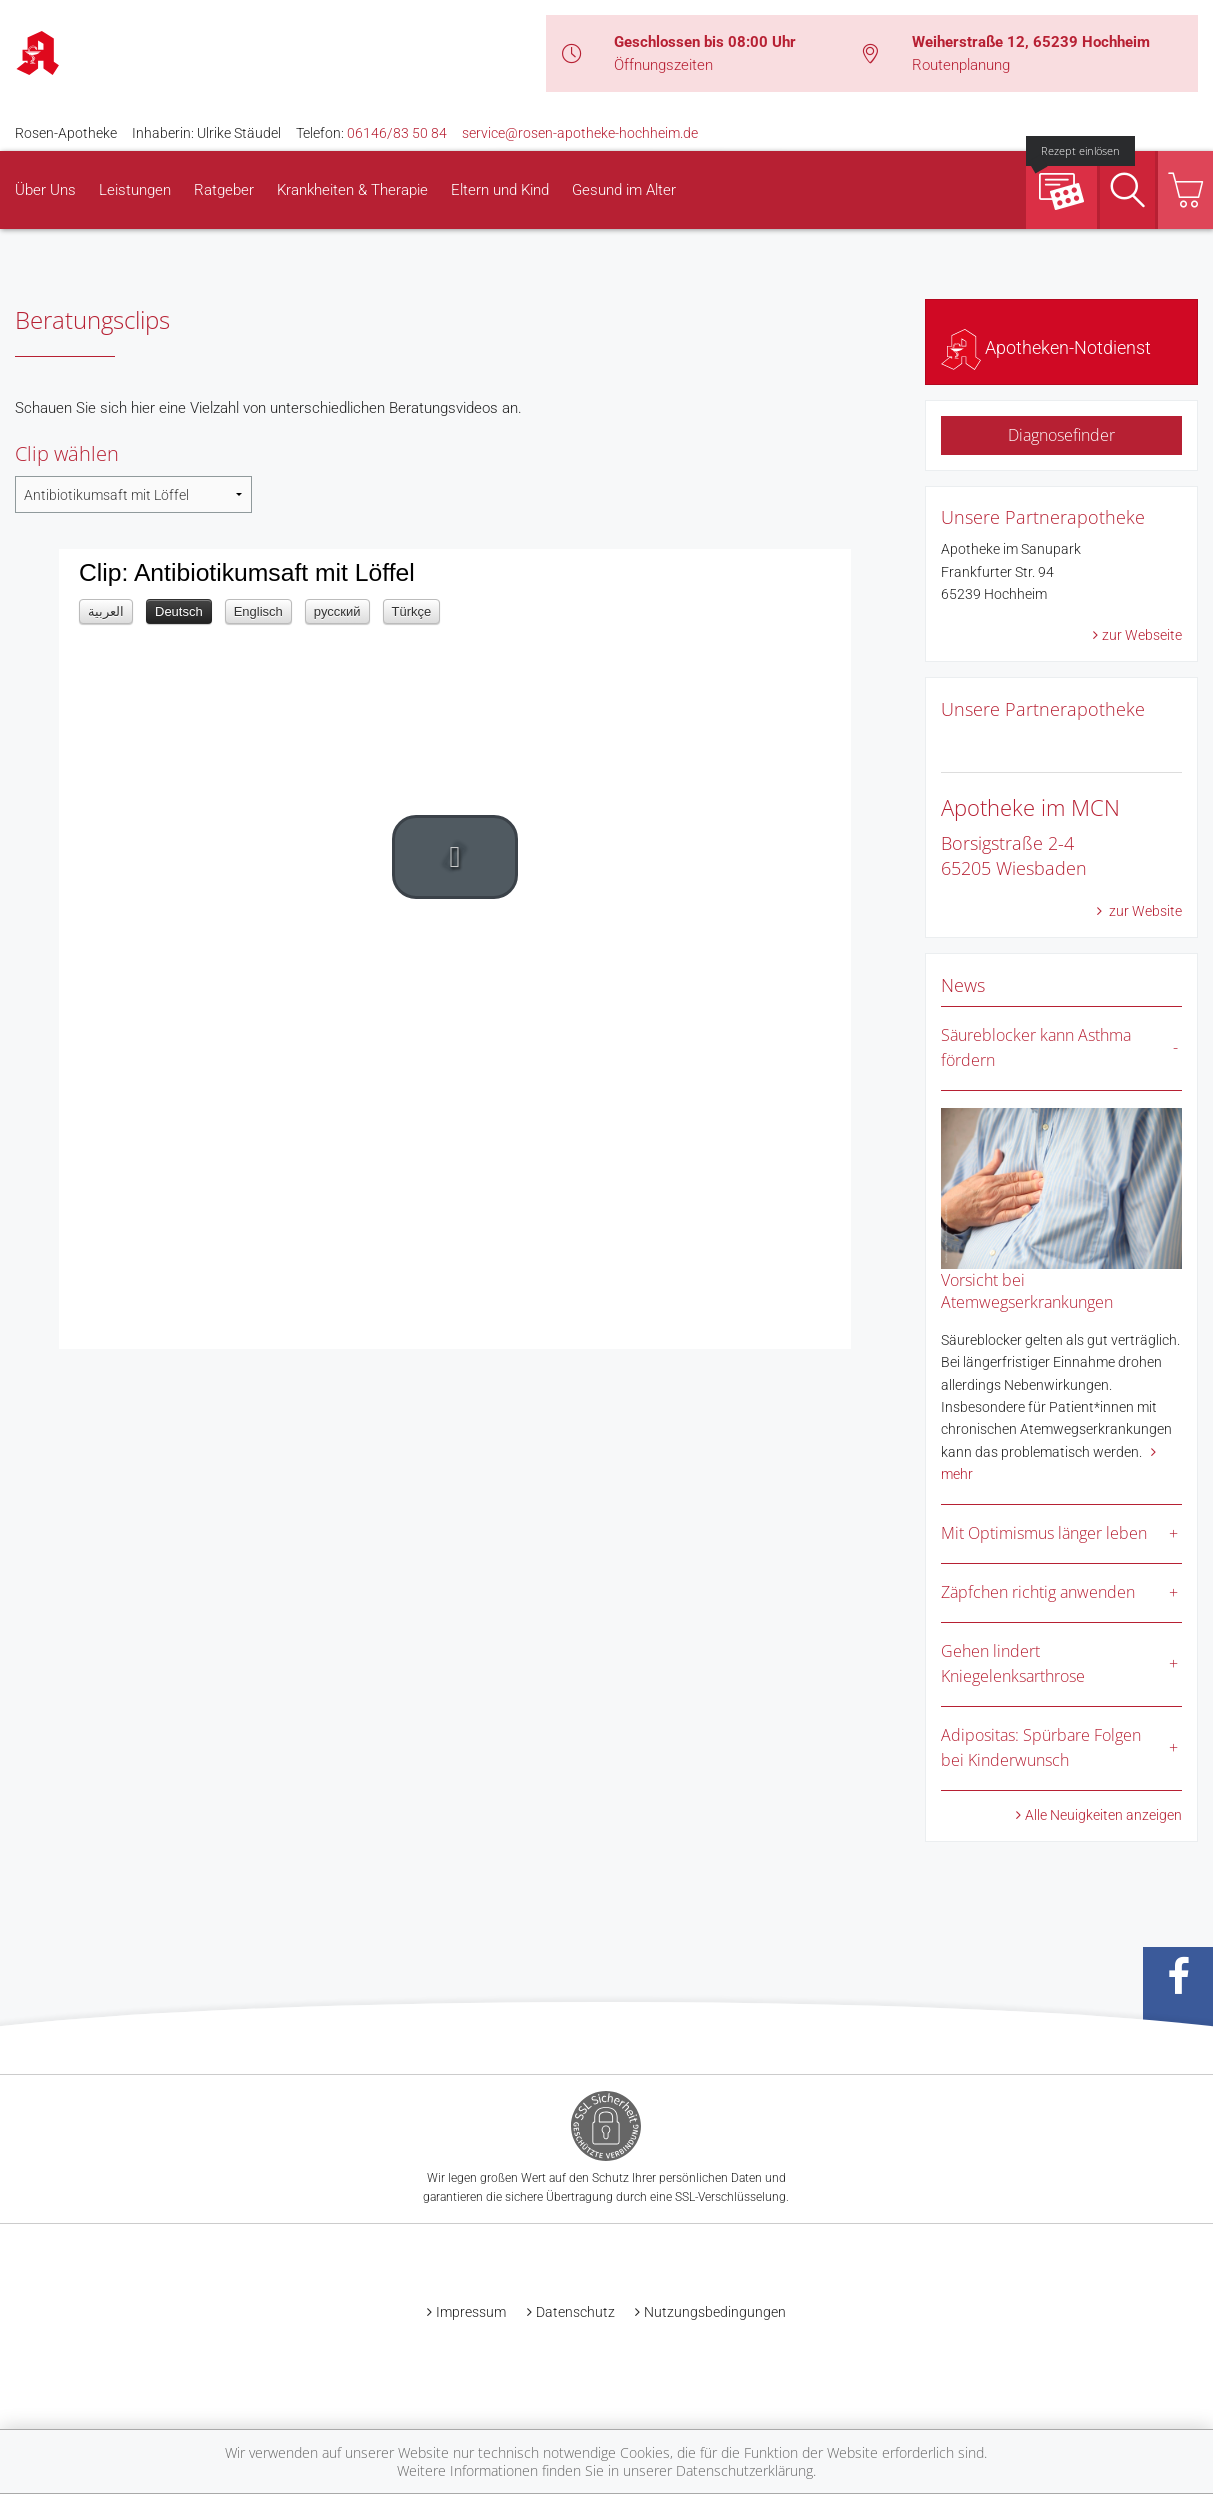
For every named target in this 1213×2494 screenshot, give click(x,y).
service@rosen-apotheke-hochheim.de (580, 133)
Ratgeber (224, 190)
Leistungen (135, 190)
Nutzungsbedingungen (715, 2312)
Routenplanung (961, 65)
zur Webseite (1142, 635)
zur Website (1144, 911)
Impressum (471, 2312)
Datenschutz (575, 2312)
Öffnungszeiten (663, 65)
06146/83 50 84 (397, 133)
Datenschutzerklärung (744, 2470)
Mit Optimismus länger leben (1044, 1533)
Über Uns (45, 190)
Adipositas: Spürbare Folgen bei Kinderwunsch (1041, 1748)
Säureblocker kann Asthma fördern (1036, 1048)
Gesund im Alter (624, 190)
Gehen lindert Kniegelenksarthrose (1013, 1664)
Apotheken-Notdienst (1046, 347)
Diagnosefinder (1061, 435)
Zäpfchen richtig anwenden (1038, 1592)
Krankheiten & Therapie (352, 190)
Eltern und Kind (500, 190)
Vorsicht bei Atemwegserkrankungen (1027, 1291)
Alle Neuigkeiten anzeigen (1103, 1815)
